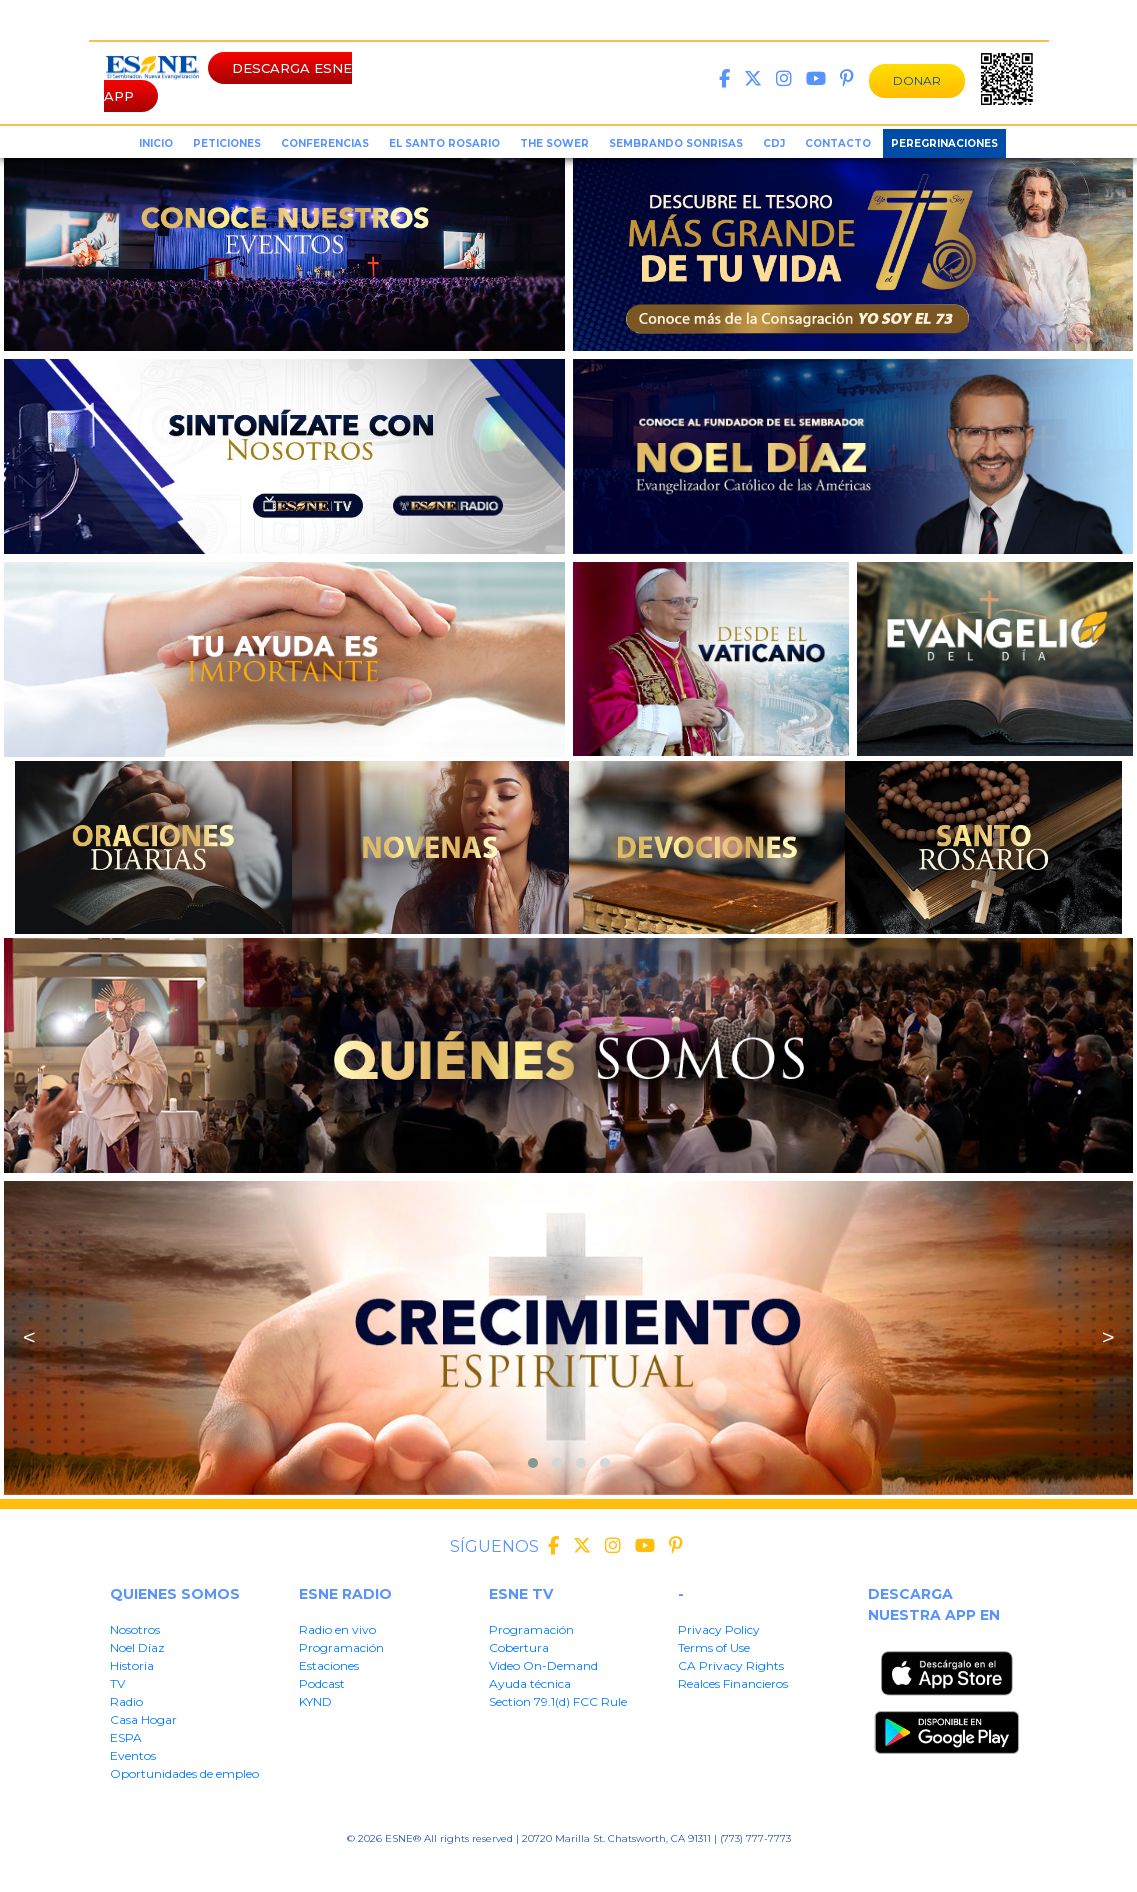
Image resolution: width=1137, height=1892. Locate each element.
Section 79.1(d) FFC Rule (745, 1869)
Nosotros (135, 1629)
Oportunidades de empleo (184, 1773)
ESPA (126, 1737)
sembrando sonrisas (676, 143)
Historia (132, 1665)
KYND (315, 1701)
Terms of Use (714, 1647)
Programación (341, 1647)
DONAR (917, 80)
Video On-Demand (543, 1665)
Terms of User (442, 1869)
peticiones (227, 143)
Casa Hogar (143, 1719)
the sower (554, 143)
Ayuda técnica (530, 1683)
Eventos (133, 1755)
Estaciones (329, 1665)
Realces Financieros (733, 1683)
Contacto (838, 143)
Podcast (322, 1683)
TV (117, 1683)
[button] (533, 1463)
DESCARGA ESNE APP (228, 82)
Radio (126, 1701)
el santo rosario (444, 143)
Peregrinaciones (944, 143)
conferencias (325, 143)
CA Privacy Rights (731, 1665)
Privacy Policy (719, 1629)
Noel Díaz (137, 1647)
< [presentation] (29, 1337)
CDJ (774, 143)
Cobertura (519, 1647)
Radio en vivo (337, 1629)
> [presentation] (1108, 1337)
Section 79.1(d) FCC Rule (558, 1701)
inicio (156, 143)
